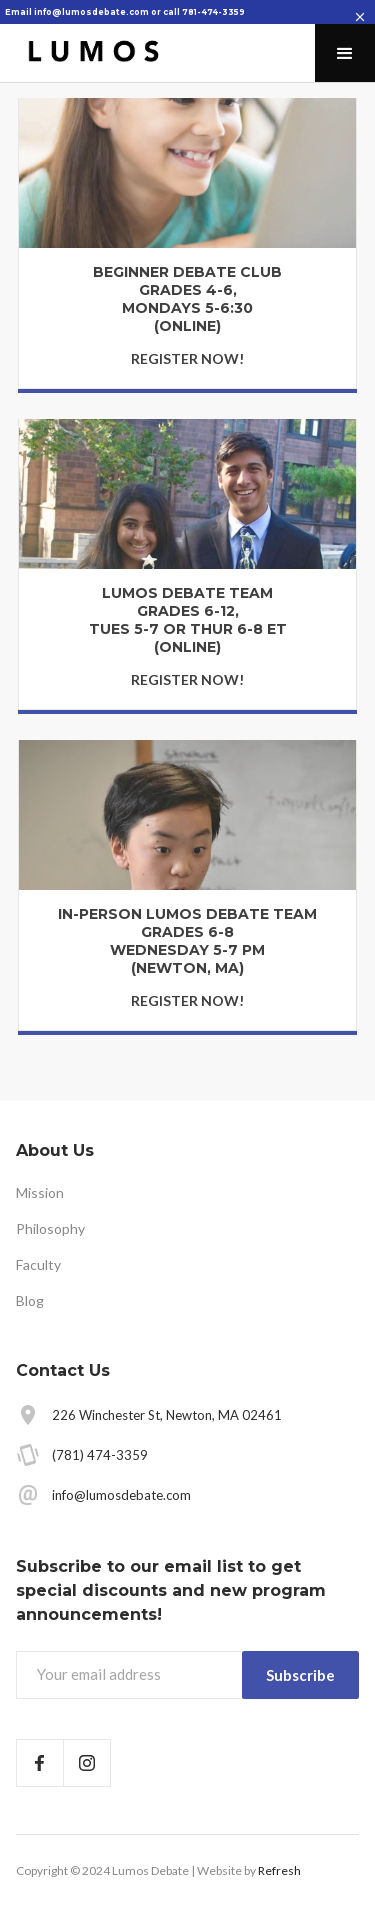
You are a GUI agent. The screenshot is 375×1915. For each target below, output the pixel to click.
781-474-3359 (213, 12)
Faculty (38, 1264)
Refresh (279, 1870)
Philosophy (50, 1228)
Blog (30, 1300)
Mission (40, 1192)
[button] (345, 53)
